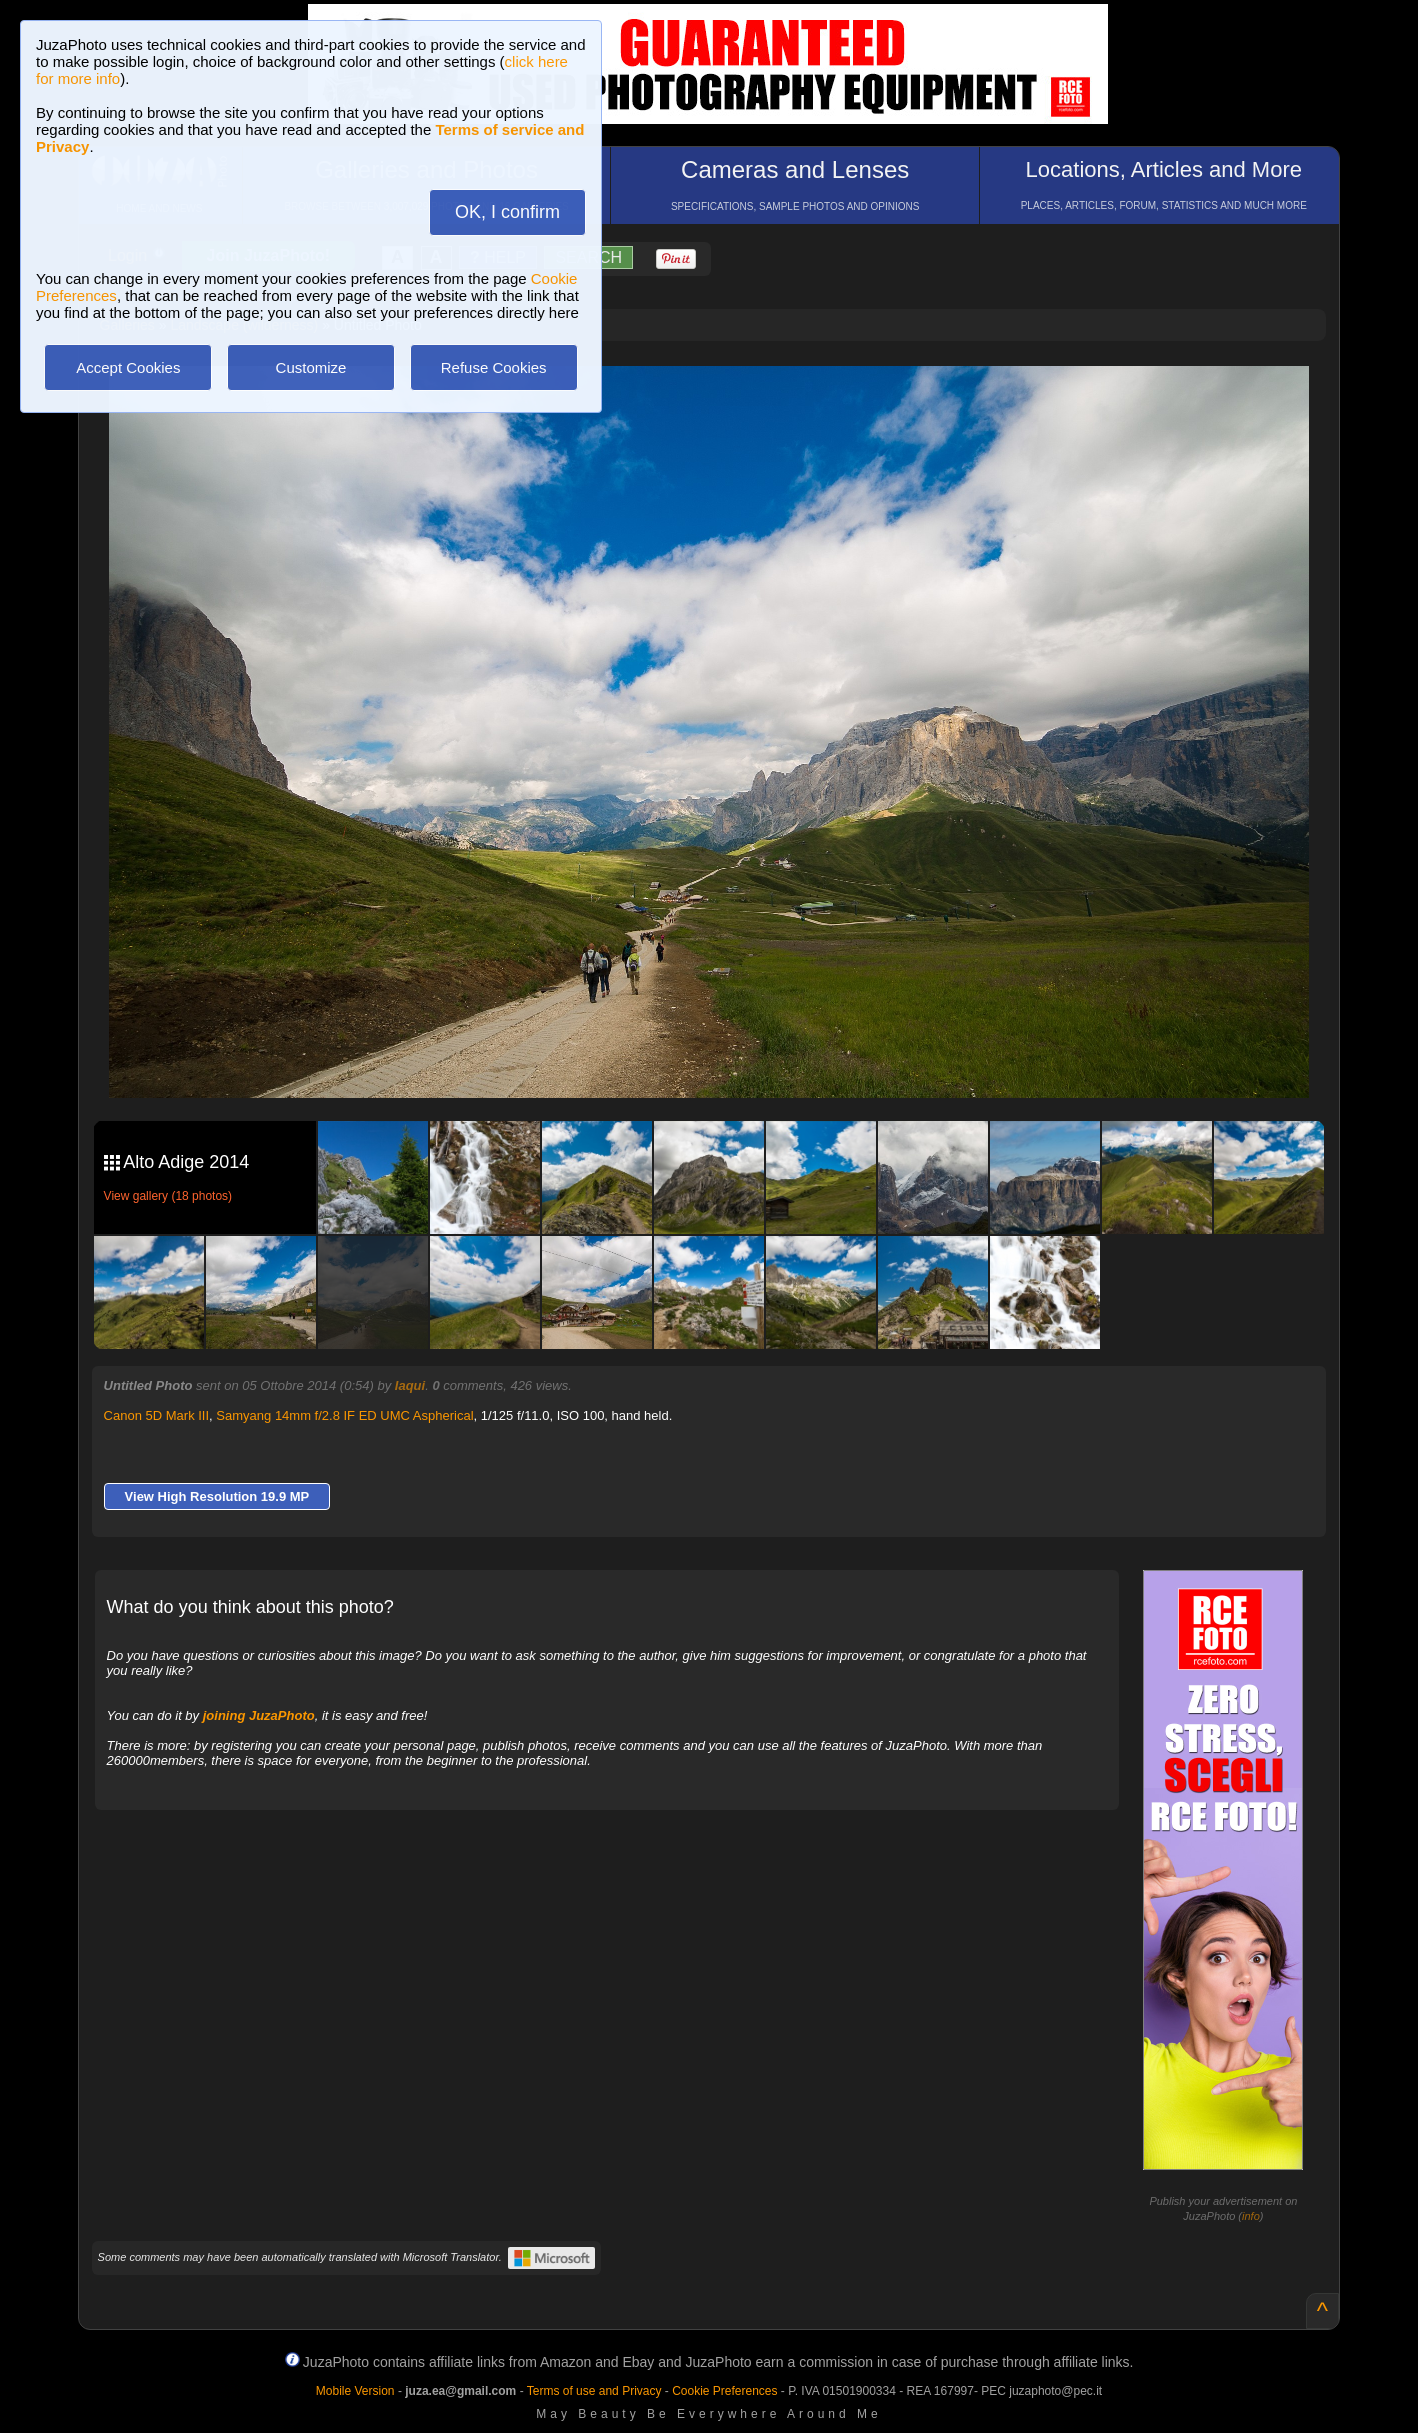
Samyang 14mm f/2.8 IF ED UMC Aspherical (344, 1415)
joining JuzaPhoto (259, 1715)
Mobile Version (355, 2391)
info (1251, 2216)
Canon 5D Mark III (157, 1415)
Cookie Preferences (724, 2391)
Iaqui (410, 1385)
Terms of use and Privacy (594, 2391)
